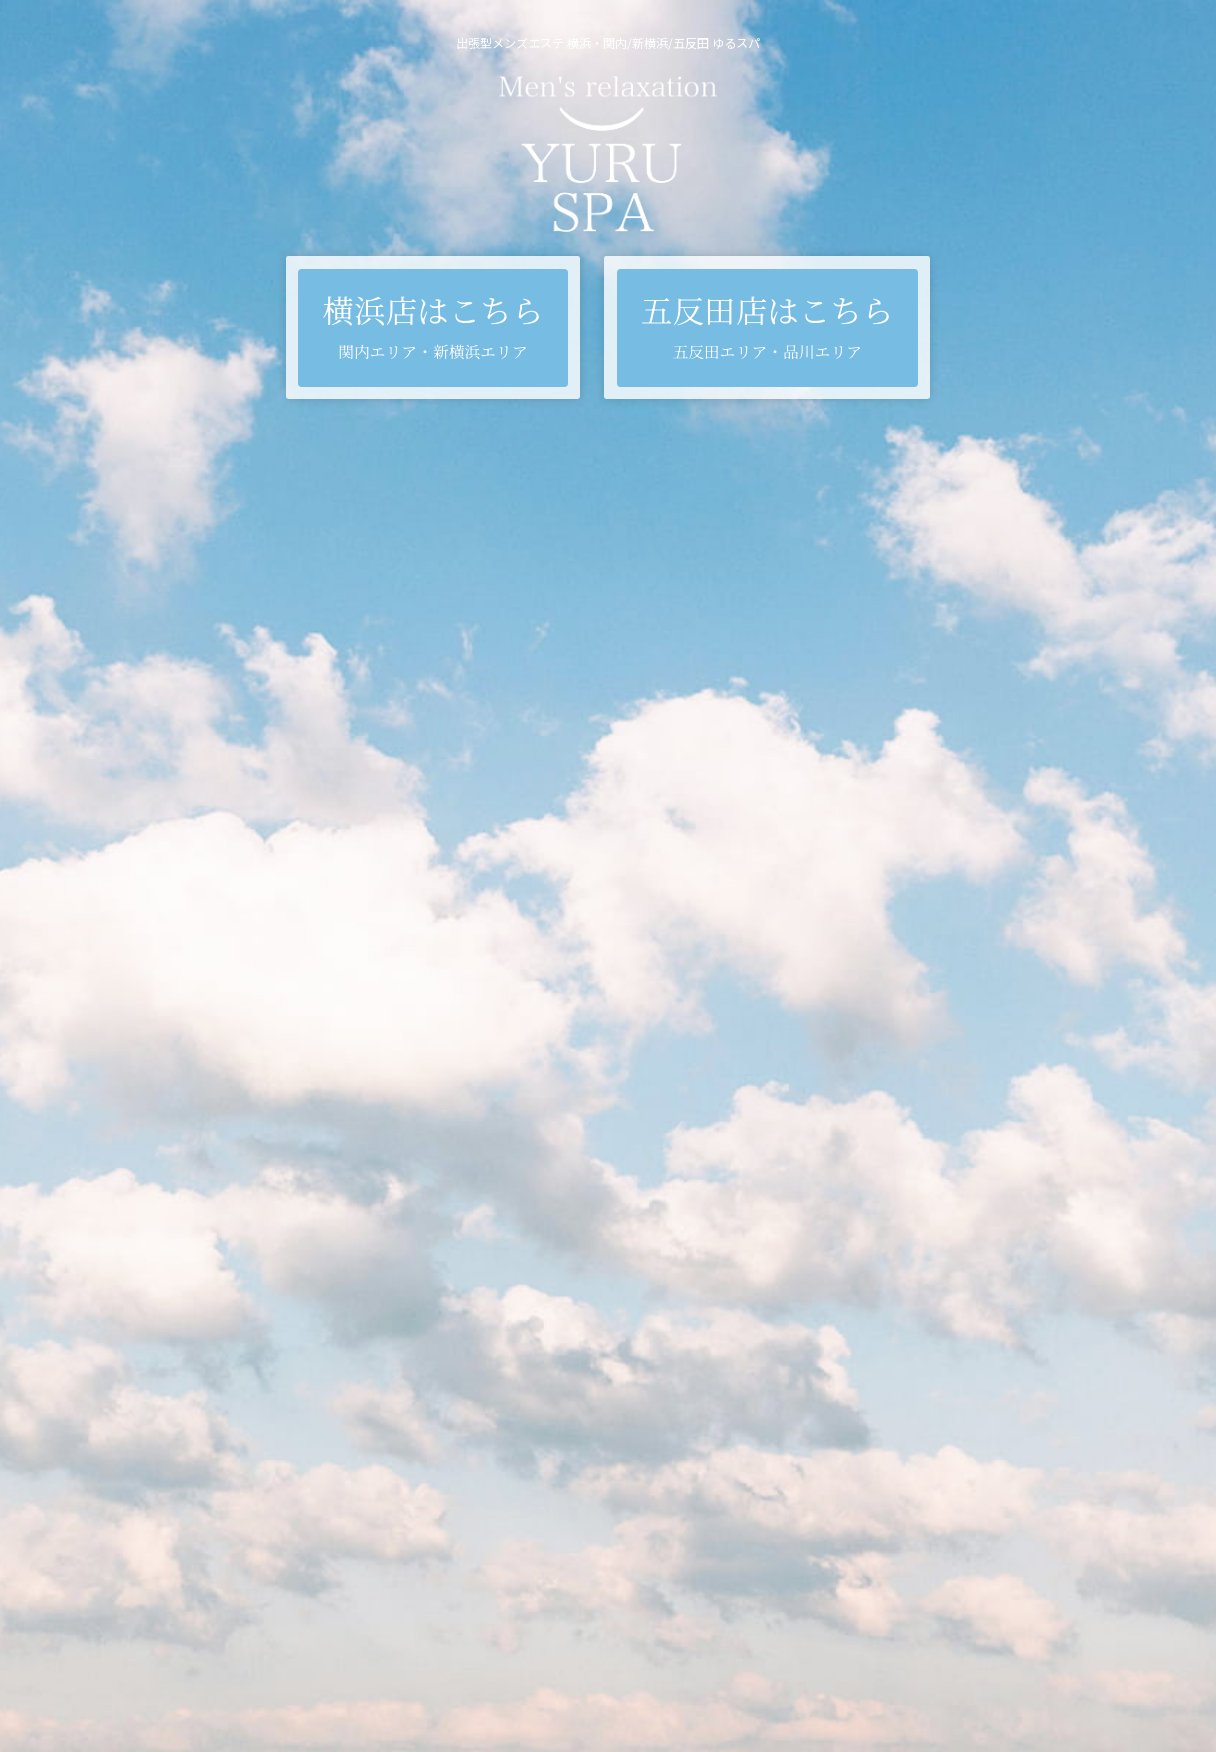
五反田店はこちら (767, 325)
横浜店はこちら (432, 325)
